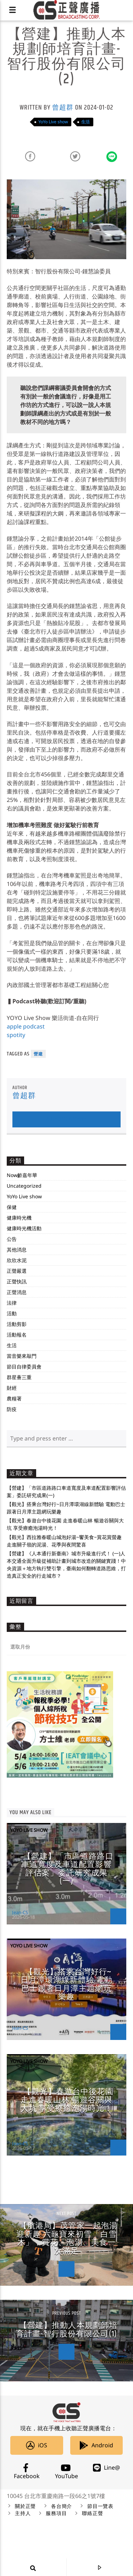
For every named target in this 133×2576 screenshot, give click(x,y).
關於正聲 (25, 2506)
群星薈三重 (19, 1377)
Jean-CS (20, 1912)
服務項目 (56, 2514)
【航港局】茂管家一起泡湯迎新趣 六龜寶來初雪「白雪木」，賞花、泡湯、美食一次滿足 (66, 2238)
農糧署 (14, 1398)
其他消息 (17, 1249)
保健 (12, 1207)
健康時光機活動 (24, 1228)
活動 (12, 1313)
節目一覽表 (100, 2506)
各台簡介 (61, 2506)
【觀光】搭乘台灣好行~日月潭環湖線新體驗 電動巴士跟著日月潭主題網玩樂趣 (66, 1984)
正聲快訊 (17, 1281)
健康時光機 (19, 1217)
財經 (12, 1387)
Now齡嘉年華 (22, 1175)
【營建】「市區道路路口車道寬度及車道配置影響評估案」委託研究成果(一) (67, 1869)
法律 (12, 1302)
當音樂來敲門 (22, 1356)
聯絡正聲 (92, 2514)
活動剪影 (17, 1324)
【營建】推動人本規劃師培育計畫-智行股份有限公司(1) (66, 2329)
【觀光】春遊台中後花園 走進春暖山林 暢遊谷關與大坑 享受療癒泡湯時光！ (67, 2100)
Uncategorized (24, 1185)
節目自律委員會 (24, 1366)
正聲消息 (17, 1292)
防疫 (12, 1409)
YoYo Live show (53, 122)
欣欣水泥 (17, 1260)
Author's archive (66, 1119)
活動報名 (17, 1334)
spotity (16, 1035)
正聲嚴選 (17, 1270)
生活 (85, 122)
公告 (12, 1239)
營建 (38, 1054)
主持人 (23, 2514)
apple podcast (26, 1026)
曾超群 (62, 107)
